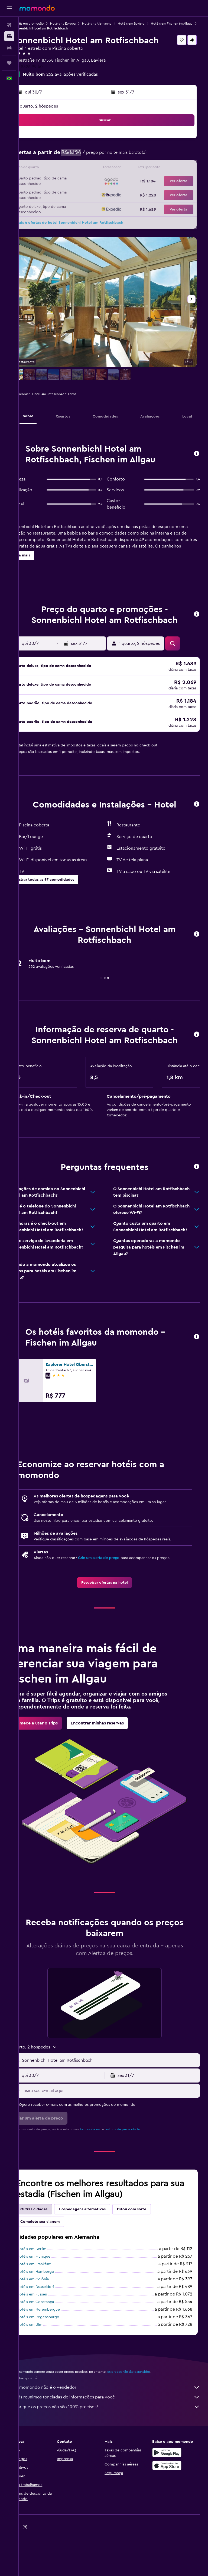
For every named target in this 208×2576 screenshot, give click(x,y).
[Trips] (9, 63)
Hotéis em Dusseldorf (53, 2329)
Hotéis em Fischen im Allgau (51, 28)
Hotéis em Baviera (148, 23)
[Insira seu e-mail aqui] (119, 2133)
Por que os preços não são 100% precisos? (116, 2449)
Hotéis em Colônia (50, 2322)
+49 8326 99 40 (45, 67)
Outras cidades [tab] (51, 2252)
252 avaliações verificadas (89, 74)
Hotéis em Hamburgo (53, 2314)
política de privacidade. (140, 2172)
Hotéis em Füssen (49, 2337)
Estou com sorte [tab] (149, 2252)
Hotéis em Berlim (49, 2292)
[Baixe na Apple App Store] (171, 2508)
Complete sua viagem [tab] (57, 2264)
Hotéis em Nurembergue (55, 2352)
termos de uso (108, 2172)
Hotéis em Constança (53, 2345)
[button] (9, 8)
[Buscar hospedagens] (9, 36)
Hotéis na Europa (80, 23)
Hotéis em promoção (45, 23)
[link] (113, 1618)
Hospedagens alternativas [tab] (99, 2252)
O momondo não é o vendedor (116, 2430)
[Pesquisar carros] (9, 47)
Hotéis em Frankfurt (51, 2307)
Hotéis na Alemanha (114, 23)
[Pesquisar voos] (9, 24)
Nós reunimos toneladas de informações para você (116, 2440)
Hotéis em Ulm (47, 2367)
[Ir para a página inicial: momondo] (37, 8)
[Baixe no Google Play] (171, 2495)
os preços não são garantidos (146, 2414)
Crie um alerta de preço (116, 1594)
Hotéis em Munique (51, 2299)
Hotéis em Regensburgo (55, 2360)
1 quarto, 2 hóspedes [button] (55, 106)
